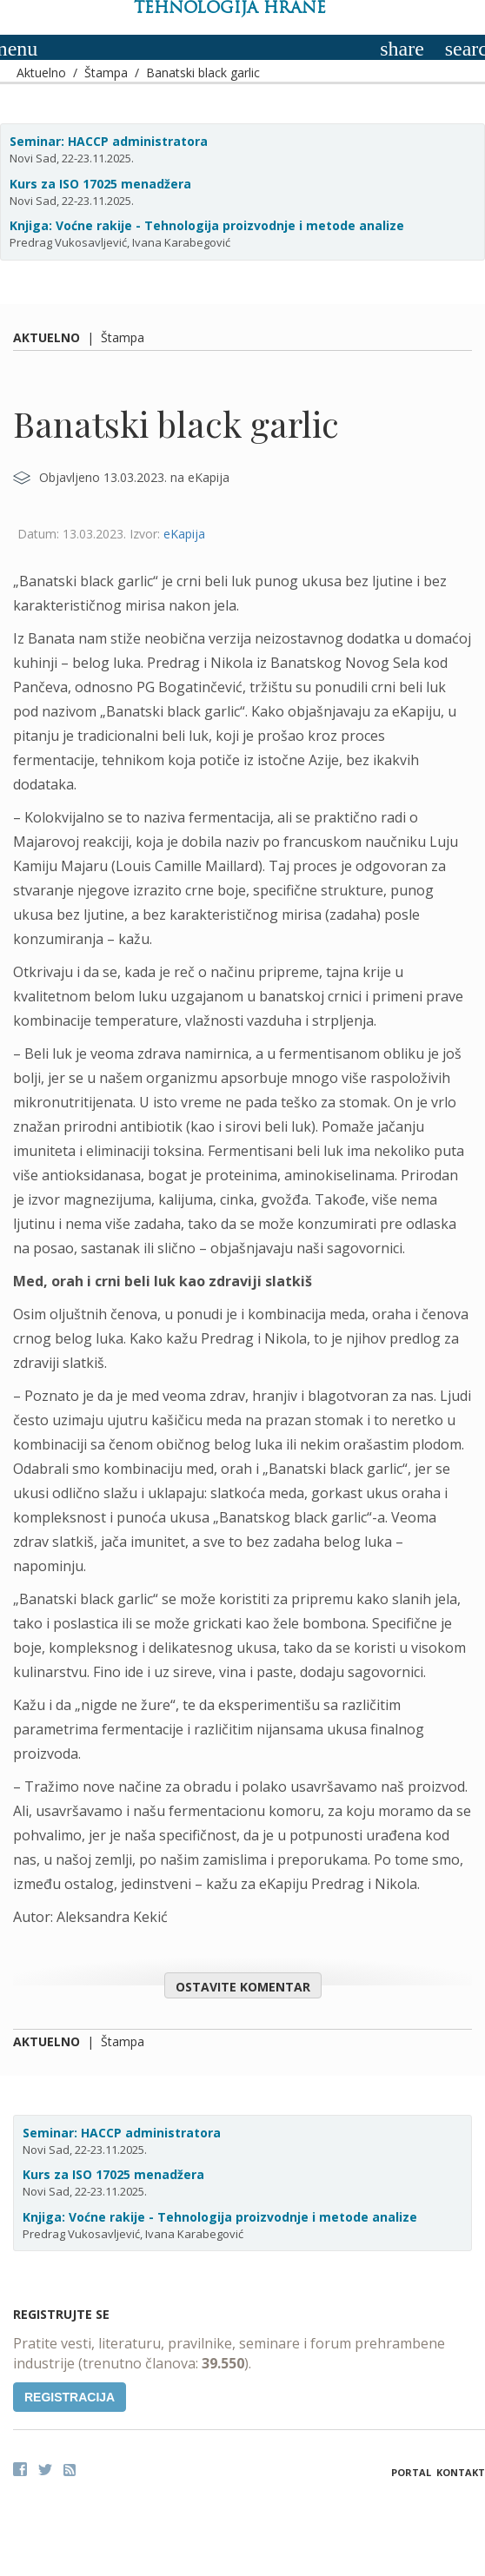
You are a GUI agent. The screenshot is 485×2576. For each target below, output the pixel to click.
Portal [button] (411, 2472)
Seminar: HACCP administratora (109, 141)
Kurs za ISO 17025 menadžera (100, 183)
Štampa (106, 72)
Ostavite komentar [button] (243, 1986)
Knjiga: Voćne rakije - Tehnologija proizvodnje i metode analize (207, 225)
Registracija (69, 2397)
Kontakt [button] (460, 2472)
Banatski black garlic (203, 72)
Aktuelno (41, 72)
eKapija (184, 533)
